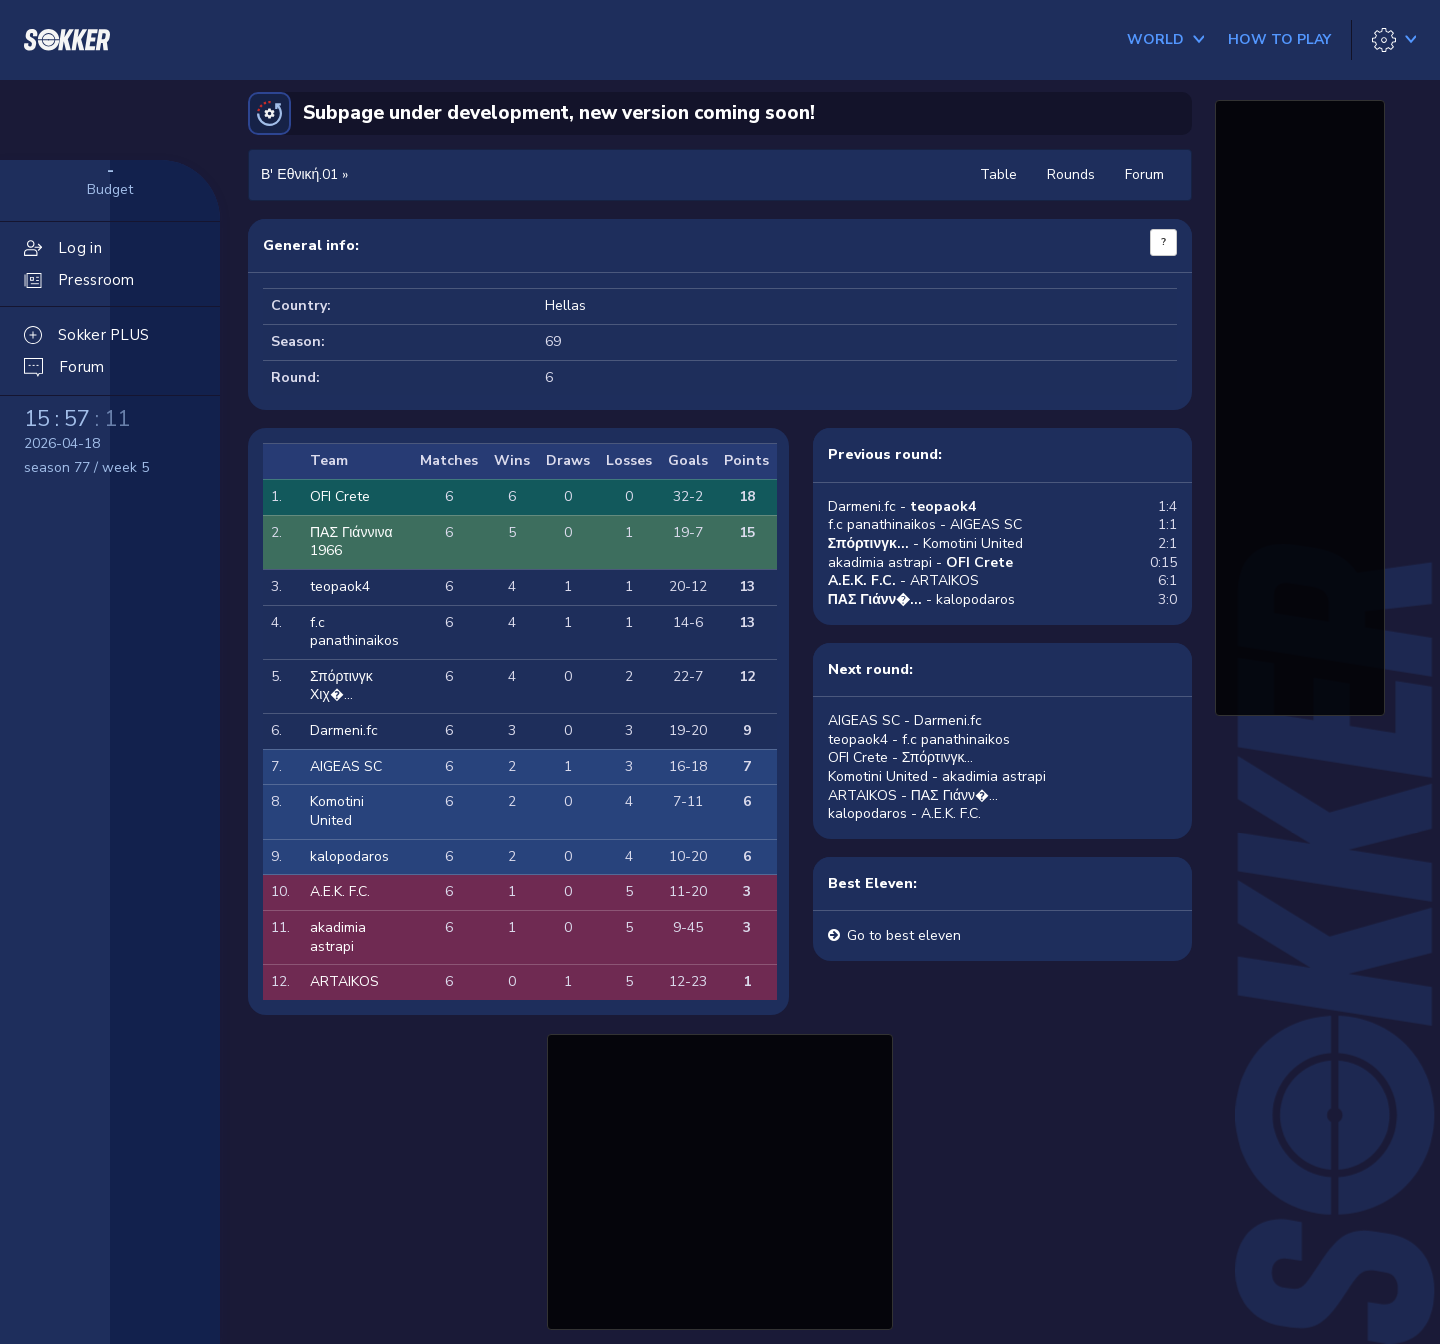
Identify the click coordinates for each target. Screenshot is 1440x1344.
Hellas (565, 305)
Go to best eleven (904, 935)
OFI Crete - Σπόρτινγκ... (901, 757)
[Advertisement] (720, 1179)
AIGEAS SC (346, 766)
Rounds (1071, 174)
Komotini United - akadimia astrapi (937, 776)
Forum (1144, 174)
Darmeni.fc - (902, 506)
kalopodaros (349, 856)
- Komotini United (925, 543)
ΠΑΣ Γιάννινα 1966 (351, 542)
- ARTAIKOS (903, 580)
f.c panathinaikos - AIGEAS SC (925, 524)
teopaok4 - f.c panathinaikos (919, 739)
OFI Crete (340, 496)
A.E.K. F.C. (340, 891)
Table (998, 174)
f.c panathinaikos (354, 632)
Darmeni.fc (344, 730)
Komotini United (337, 811)
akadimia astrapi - (920, 562)
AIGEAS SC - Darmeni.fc (905, 720)
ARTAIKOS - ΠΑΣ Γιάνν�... (913, 795)
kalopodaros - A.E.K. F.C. (904, 813)
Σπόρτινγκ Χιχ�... (341, 686)
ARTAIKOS (344, 981)
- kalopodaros (922, 599)
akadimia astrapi (338, 937)
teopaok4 (340, 586)
